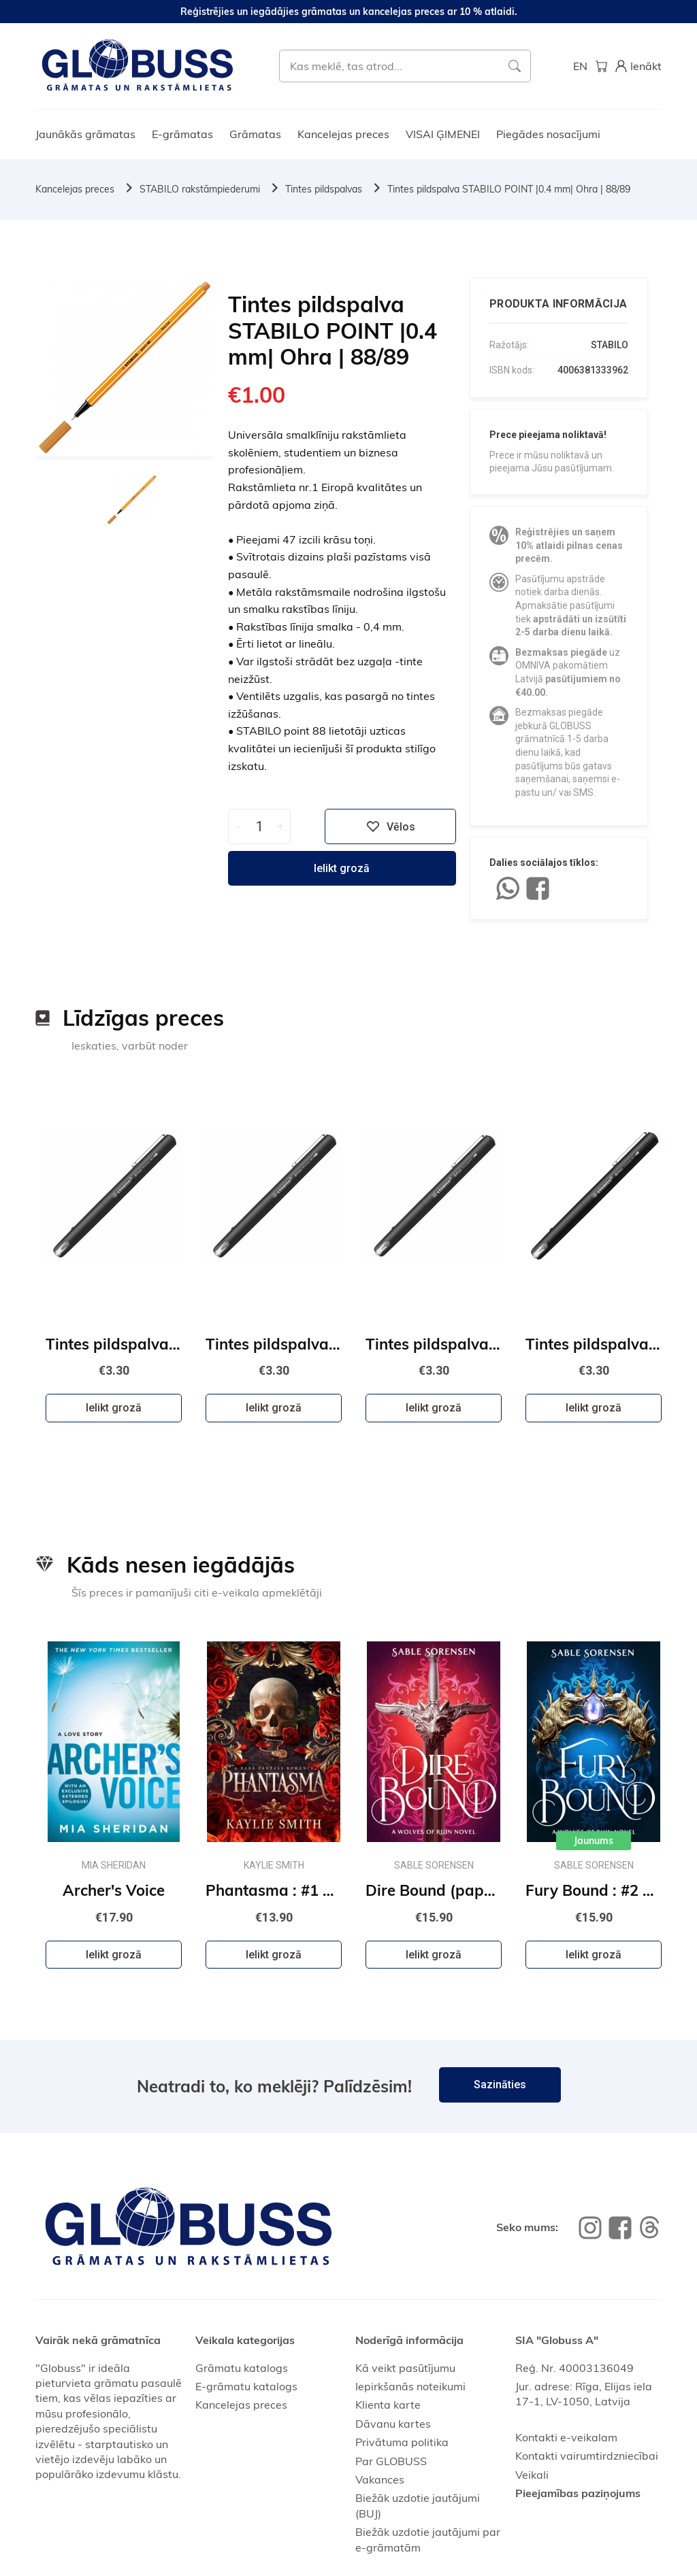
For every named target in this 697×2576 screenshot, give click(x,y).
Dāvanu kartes (393, 2423)
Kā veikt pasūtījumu (405, 2368)
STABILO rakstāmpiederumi (200, 189)
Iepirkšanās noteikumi (410, 2386)
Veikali (532, 2474)
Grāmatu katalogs (241, 2368)
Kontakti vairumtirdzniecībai (586, 2455)
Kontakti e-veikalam (566, 2437)
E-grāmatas (182, 134)
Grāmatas (255, 134)
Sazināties (500, 2084)
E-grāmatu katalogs (246, 2386)
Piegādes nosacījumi (548, 134)
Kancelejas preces (343, 134)
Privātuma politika (402, 2442)
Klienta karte (388, 2404)
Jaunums (593, 1841)
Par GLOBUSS (391, 2461)
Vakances (379, 2479)
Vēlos (390, 826)
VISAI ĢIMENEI (443, 134)
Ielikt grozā (342, 868)
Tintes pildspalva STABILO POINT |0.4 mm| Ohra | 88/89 (508, 189)
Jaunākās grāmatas (85, 134)
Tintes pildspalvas (323, 189)
